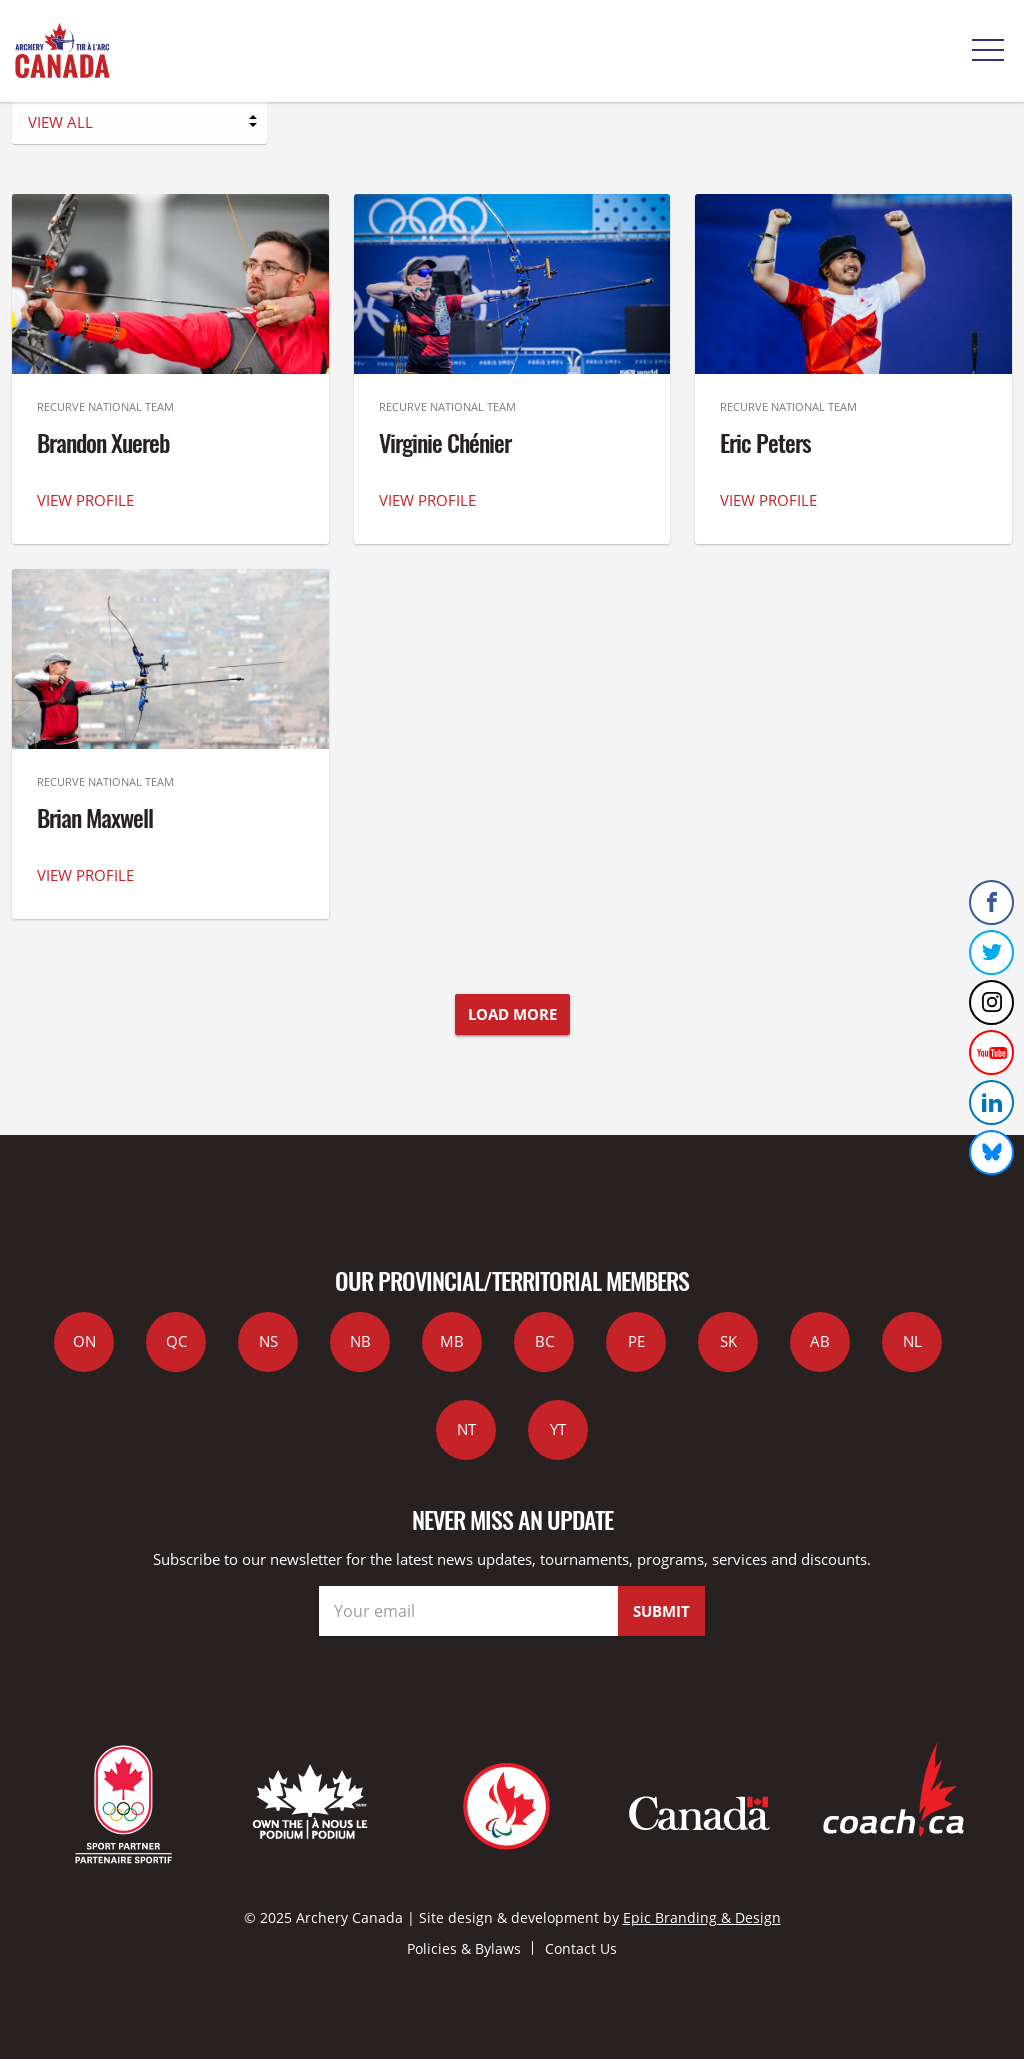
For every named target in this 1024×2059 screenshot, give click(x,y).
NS (268, 1341)
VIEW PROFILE (85, 500)
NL (912, 1341)
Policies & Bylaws (464, 1948)
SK (728, 1341)
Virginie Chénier (445, 442)
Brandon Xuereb (103, 442)
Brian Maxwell (95, 817)
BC (544, 1341)
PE (636, 1341)
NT (466, 1429)
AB (820, 1341)
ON (84, 1341)
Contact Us (581, 1948)
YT (558, 1429)
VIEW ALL (60, 122)
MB (452, 1341)
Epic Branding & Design (702, 1917)
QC (176, 1341)
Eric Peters (765, 442)
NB (360, 1341)
